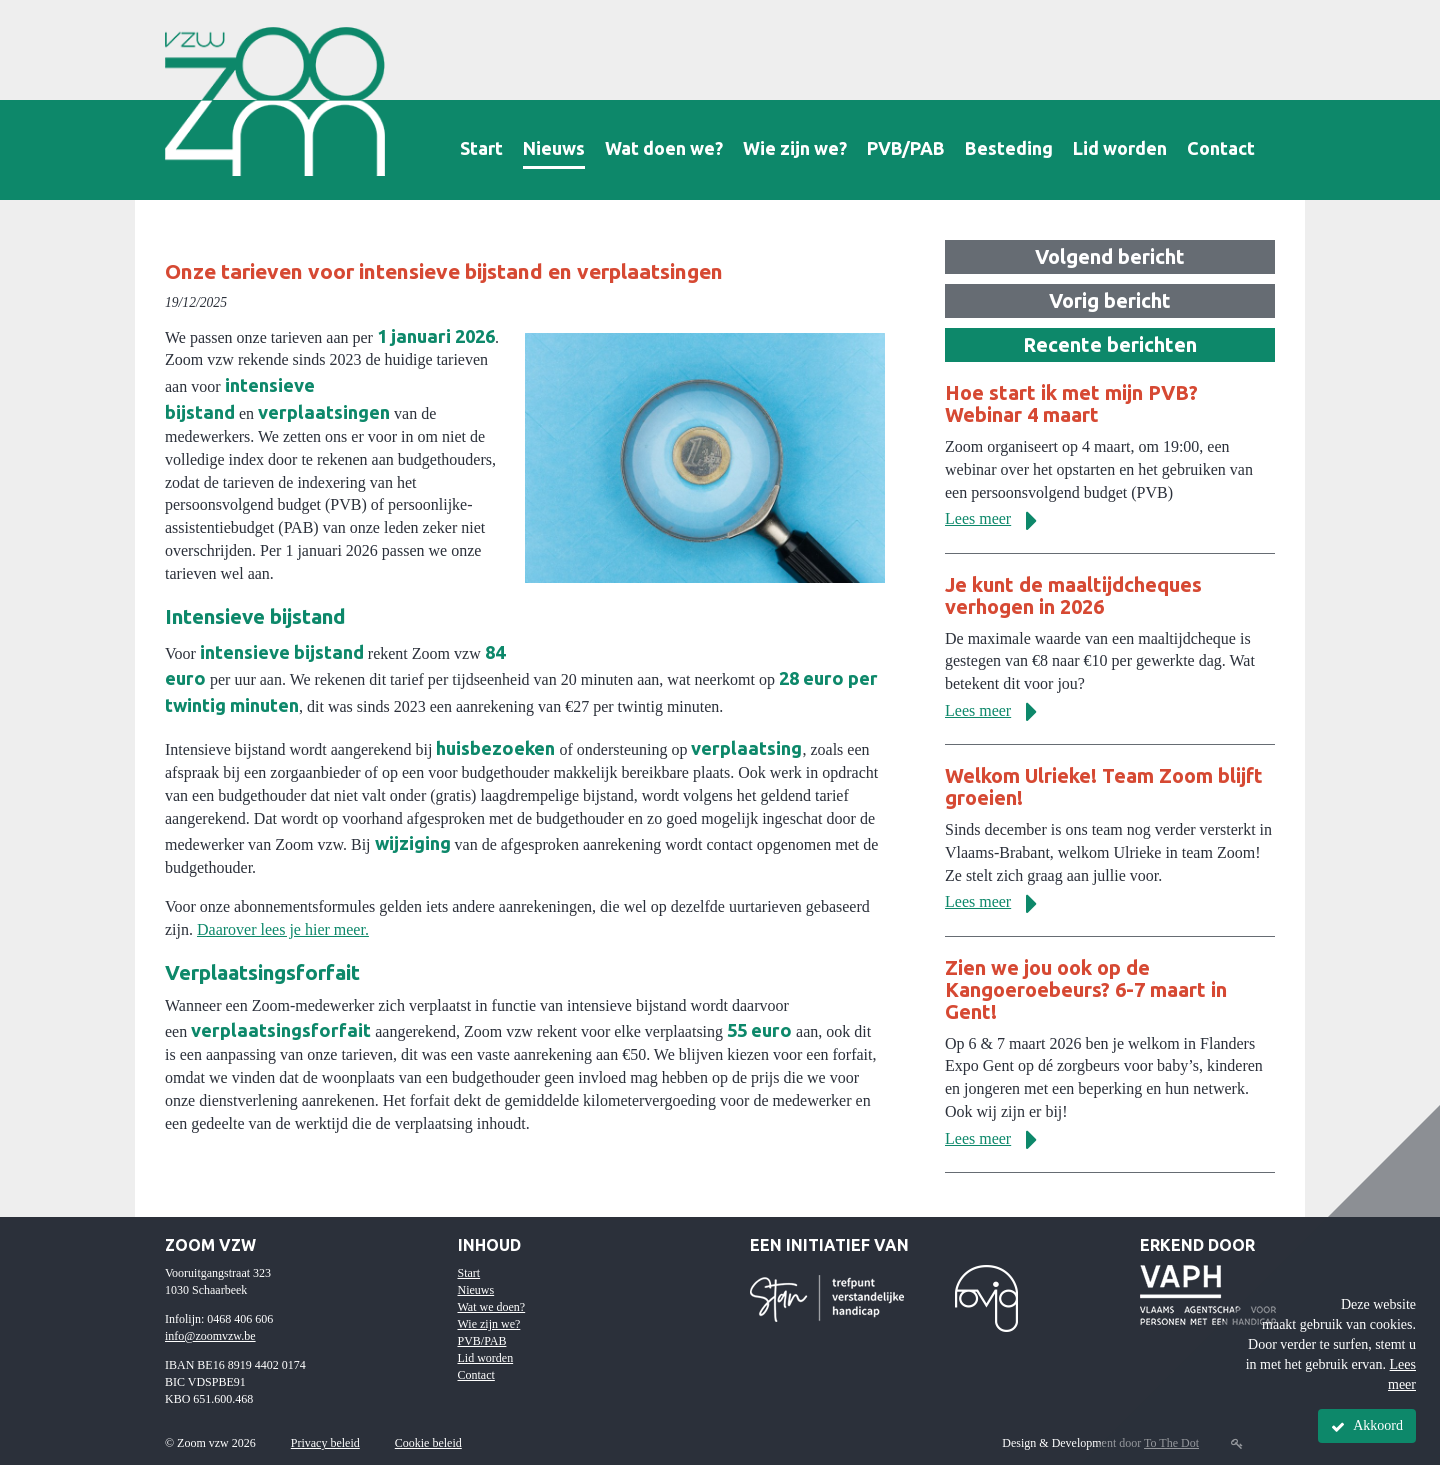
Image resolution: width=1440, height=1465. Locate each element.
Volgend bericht (1110, 256)
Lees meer (998, 518)
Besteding (1009, 148)
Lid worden (1120, 148)
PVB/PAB (906, 148)
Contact (1221, 148)
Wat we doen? (492, 1307)
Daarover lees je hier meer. (283, 929)
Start (481, 148)
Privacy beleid (325, 1443)
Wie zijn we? (795, 148)
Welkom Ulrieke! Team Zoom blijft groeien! (1104, 786)
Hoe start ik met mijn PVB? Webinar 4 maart (1071, 403)
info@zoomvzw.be (210, 1336)
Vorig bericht (1110, 300)
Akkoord (1367, 1426)
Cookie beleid (428, 1443)
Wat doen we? (664, 148)
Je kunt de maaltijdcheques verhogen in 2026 (1073, 595)
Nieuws (554, 148)
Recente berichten (1110, 344)
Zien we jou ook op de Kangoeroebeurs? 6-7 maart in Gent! (1086, 989)
